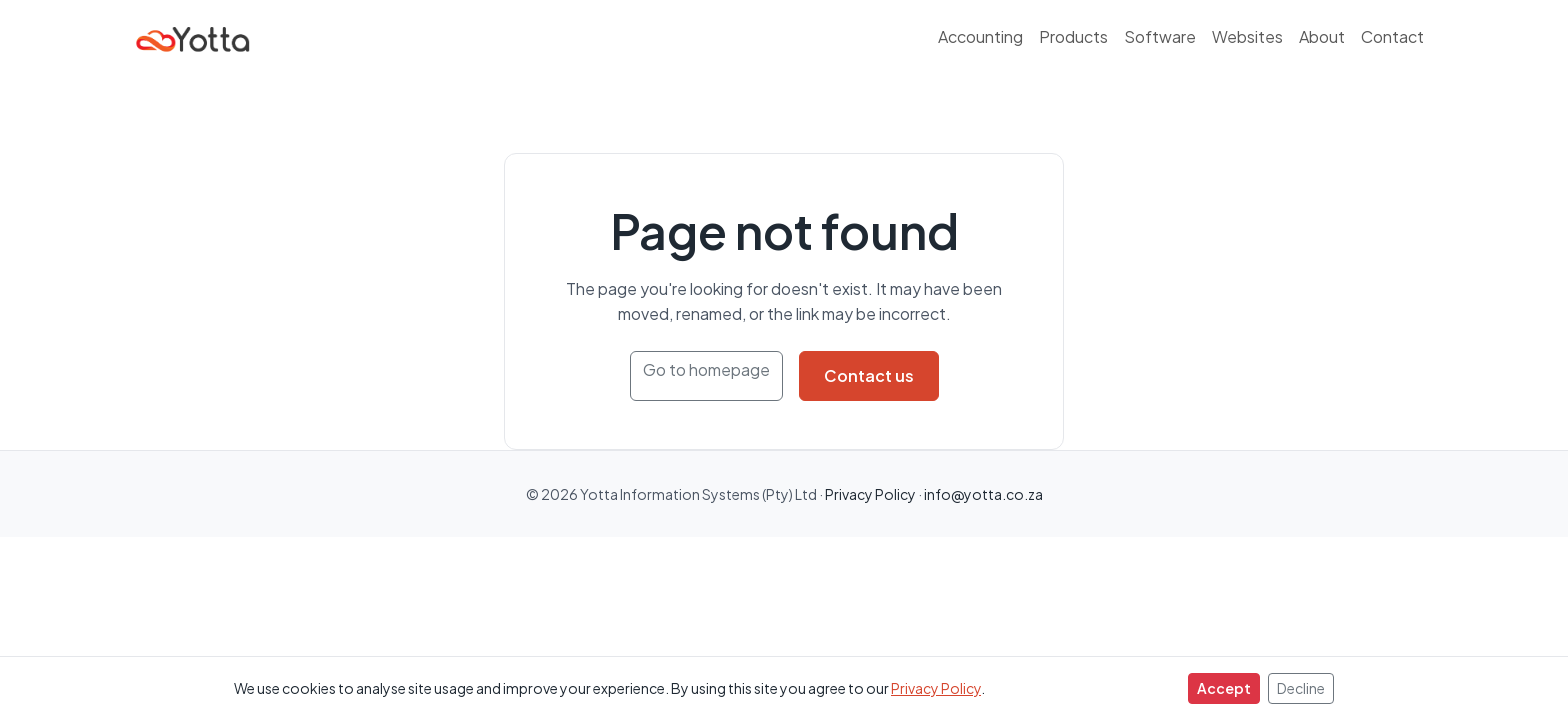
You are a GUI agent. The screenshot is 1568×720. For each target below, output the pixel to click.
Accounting (980, 36)
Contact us (869, 375)
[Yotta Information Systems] (194, 36)
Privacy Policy (936, 688)
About (1322, 36)
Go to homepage (706, 369)
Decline (1301, 688)
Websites (1247, 36)
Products (1073, 36)
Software (1160, 36)
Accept (1224, 688)
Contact (1392, 36)
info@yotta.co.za (983, 494)
